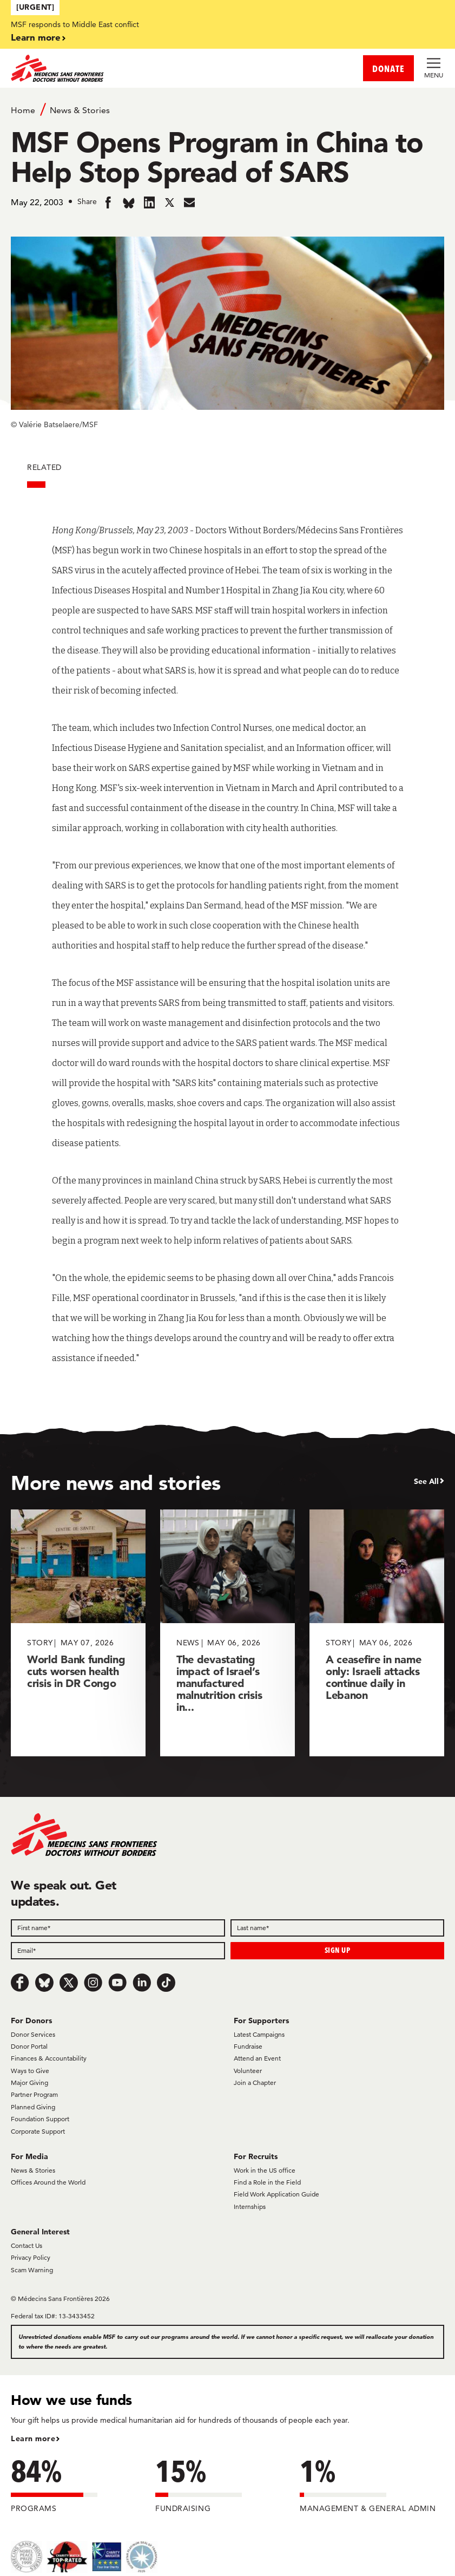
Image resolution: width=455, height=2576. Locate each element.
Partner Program (34, 2094)
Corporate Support (38, 2131)
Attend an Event (257, 2058)
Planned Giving (33, 2107)
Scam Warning (32, 2270)
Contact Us (26, 2245)
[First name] (118, 1928)
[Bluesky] (44, 1982)
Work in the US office (264, 2170)
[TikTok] (166, 1982)
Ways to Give (30, 2071)
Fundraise (248, 2046)
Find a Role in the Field (267, 2182)
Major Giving (29, 2082)
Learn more (36, 37)
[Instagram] (93, 1982)
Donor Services (33, 2034)
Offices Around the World (48, 2182)
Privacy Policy (30, 2257)
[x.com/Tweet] (69, 1982)
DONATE (388, 68)
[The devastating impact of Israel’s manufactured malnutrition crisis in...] (227, 1632)
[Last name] (337, 1928)
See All (426, 1481)
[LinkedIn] (142, 1982)
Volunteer (248, 2071)
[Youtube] (117, 1982)
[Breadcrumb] (227, 109)
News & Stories (80, 110)
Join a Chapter (255, 2082)
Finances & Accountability (49, 2058)
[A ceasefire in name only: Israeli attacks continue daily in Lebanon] (376, 1632)
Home (23, 110)
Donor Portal (29, 2046)
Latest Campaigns (259, 2034)
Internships (250, 2206)
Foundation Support (40, 2119)
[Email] (118, 1950)
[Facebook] (20, 1982)
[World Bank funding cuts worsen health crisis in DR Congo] (78, 1632)
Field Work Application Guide (276, 2194)
